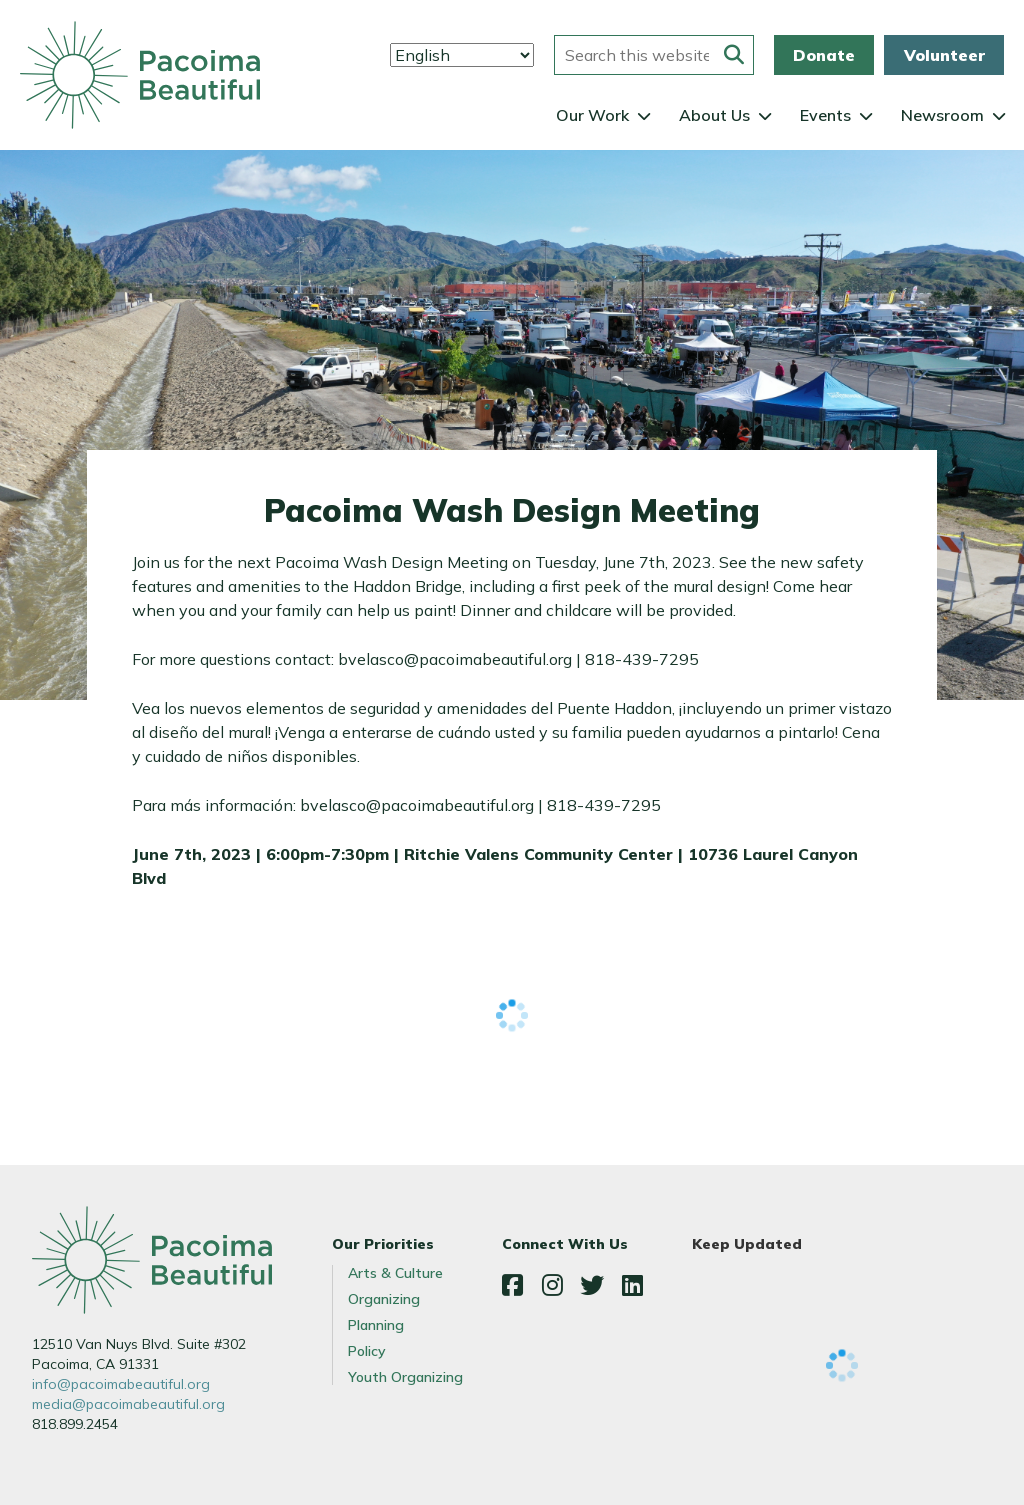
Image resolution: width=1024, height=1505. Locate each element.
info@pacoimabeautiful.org (121, 1384)
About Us (714, 115)
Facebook (512, 1285)
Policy (367, 1351)
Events (825, 115)
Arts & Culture (395, 1273)
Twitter (592, 1285)
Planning (376, 1325)
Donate (824, 55)
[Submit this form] (734, 55)
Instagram (552, 1285)
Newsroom (942, 115)
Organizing (384, 1299)
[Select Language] (462, 55)
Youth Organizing (405, 1377)
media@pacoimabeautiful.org (128, 1404)
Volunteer (944, 55)
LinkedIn (632, 1285)
